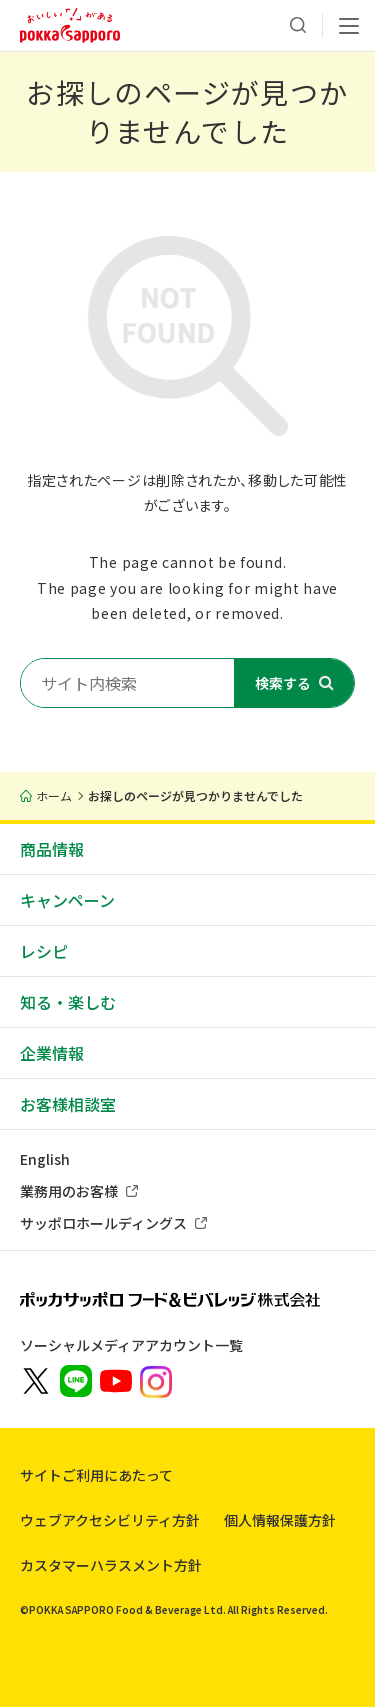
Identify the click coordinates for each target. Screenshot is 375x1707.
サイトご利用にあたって (96, 1475)
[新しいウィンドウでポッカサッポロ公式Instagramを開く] (156, 1380)
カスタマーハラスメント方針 (111, 1565)
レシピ (44, 951)
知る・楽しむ (68, 1002)
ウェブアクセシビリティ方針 (110, 1520)
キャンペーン (67, 900)
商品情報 (52, 849)
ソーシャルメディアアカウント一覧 (131, 1345)
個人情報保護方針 (280, 1520)
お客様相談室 (68, 1104)
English (45, 1159)
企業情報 (52, 1053)
